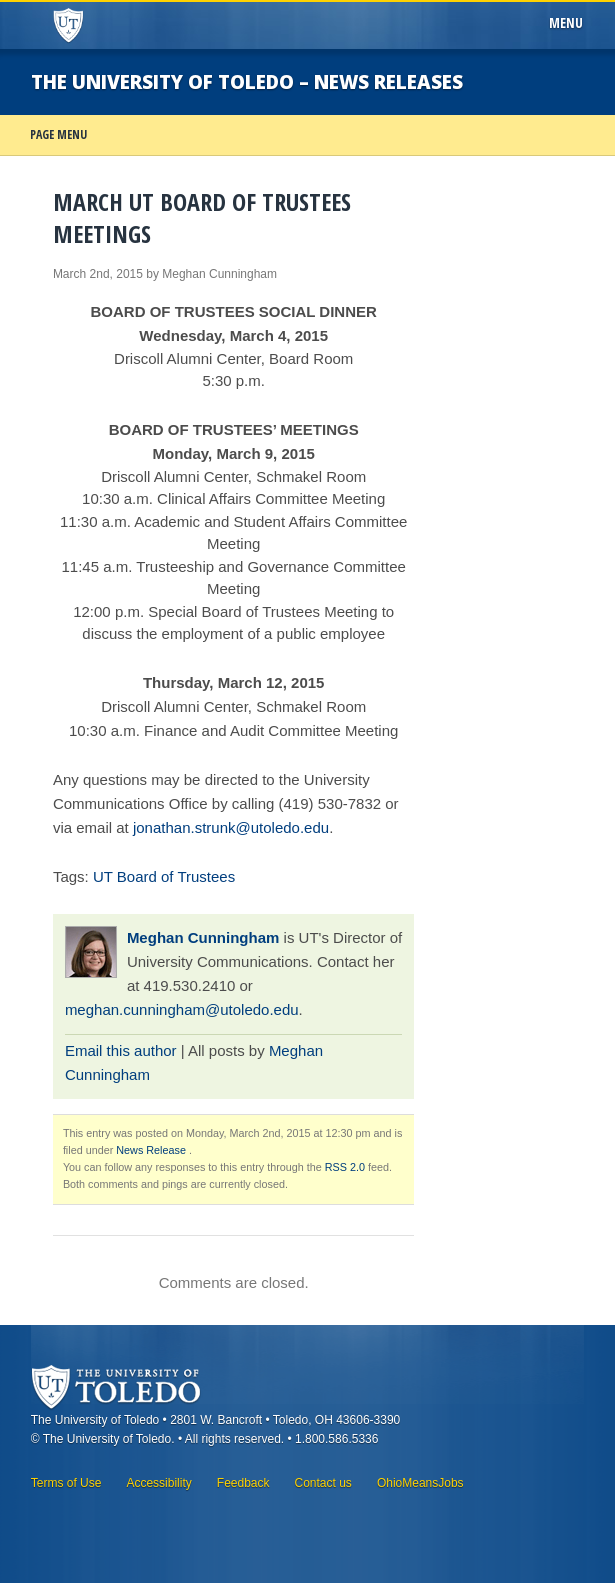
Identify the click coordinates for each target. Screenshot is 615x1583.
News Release (151, 1150)
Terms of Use (66, 1483)
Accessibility (158, 1483)
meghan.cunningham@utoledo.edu (182, 1009)
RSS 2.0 (345, 1167)
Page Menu (58, 134)
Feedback (243, 1483)
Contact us (323, 1483)
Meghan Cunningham (203, 937)
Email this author (121, 1050)
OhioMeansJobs (420, 1483)
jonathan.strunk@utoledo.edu (231, 827)
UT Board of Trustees (164, 876)
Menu (569, 23)
